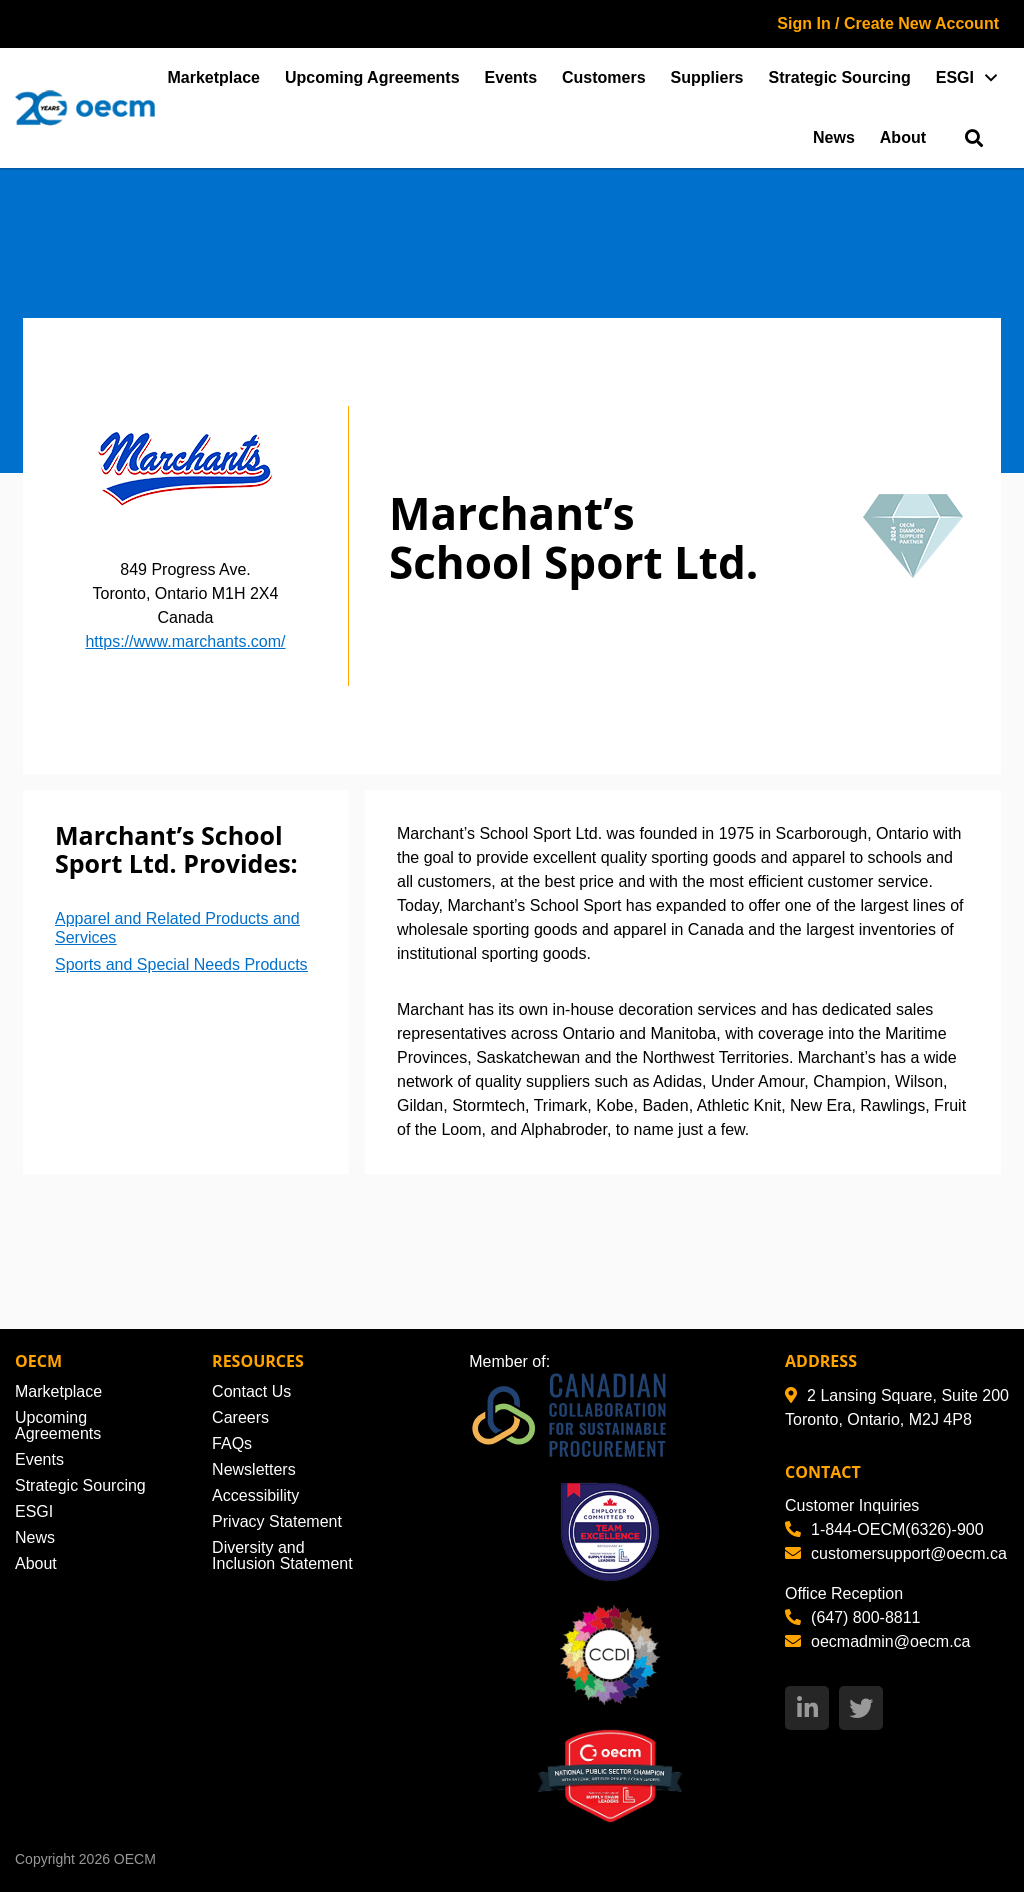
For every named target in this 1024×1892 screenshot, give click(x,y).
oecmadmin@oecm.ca (877, 1641)
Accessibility (255, 1495)
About (903, 137)
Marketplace (214, 77)
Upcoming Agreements (372, 77)
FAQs (232, 1443)
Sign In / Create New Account (888, 23)
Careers (240, 1417)
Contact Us (251, 1391)
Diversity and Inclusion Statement (282, 1555)
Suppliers (707, 77)
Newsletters (254, 1469)
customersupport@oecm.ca (896, 1553)
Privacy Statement (277, 1521)
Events (511, 77)
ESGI (955, 77)
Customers (604, 77)
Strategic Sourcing (840, 77)
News (834, 137)
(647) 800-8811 (852, 1617)
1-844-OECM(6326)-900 (884, 1529)
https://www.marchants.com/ (185, 641)
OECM (135, 1859)
